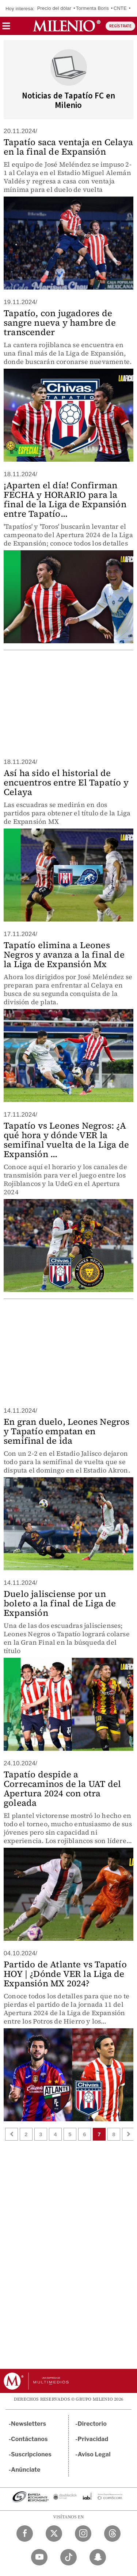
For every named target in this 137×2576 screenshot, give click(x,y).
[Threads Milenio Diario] (112, 2533)
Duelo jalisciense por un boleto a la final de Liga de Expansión (60, 1603)
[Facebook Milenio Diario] (24, 2533)
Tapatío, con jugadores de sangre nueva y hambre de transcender (60, 322)
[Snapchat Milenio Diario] (98, 2557)
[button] (6, 28)
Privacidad (93, 2439)
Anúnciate (25, 2469)
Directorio (92, 2423)
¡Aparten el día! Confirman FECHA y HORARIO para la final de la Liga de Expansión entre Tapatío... (65, 499)
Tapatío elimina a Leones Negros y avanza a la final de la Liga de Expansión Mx (64, 954)
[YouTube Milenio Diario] (39, 2557)
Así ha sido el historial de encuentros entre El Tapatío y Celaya (66, 782)
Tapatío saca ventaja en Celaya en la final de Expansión (68, 147)
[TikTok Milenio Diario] (68, 2557)
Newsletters (28, 2423)
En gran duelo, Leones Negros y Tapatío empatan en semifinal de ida (67, 1431)
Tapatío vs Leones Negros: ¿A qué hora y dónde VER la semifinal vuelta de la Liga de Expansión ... (66, 1140)
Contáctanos (29, 2439)
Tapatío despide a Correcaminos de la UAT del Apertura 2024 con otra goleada (62, 1788)
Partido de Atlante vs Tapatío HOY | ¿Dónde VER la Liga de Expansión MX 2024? (65, 1973)
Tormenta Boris (92, 8)
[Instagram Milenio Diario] (83, 2533)
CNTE (120, 8)
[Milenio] (66, 26)
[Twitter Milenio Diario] (54, 2533)
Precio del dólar (54, 8)
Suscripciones (31, 2454)
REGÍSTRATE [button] (120, 26)
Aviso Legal (94, 2454)
